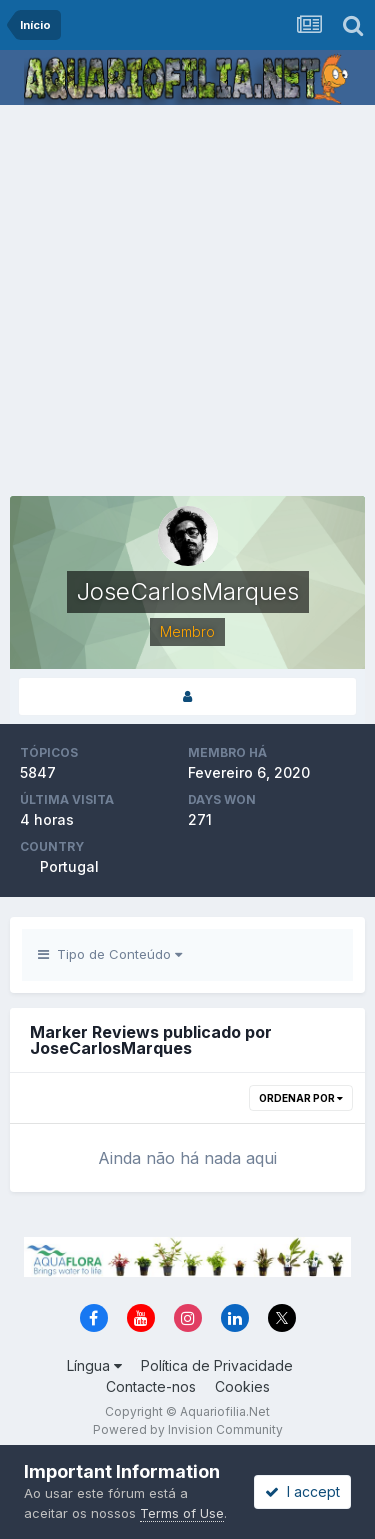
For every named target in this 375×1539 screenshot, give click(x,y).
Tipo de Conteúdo (110, 954)
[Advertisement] (187, 302)
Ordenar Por (301, 1098)
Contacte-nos (151, 1386)
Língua (94, 1365)
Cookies (242, 1386)
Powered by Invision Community (188, 1429)
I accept (302, 1491)
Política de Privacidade (217, 1365)
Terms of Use (182, 1513)
